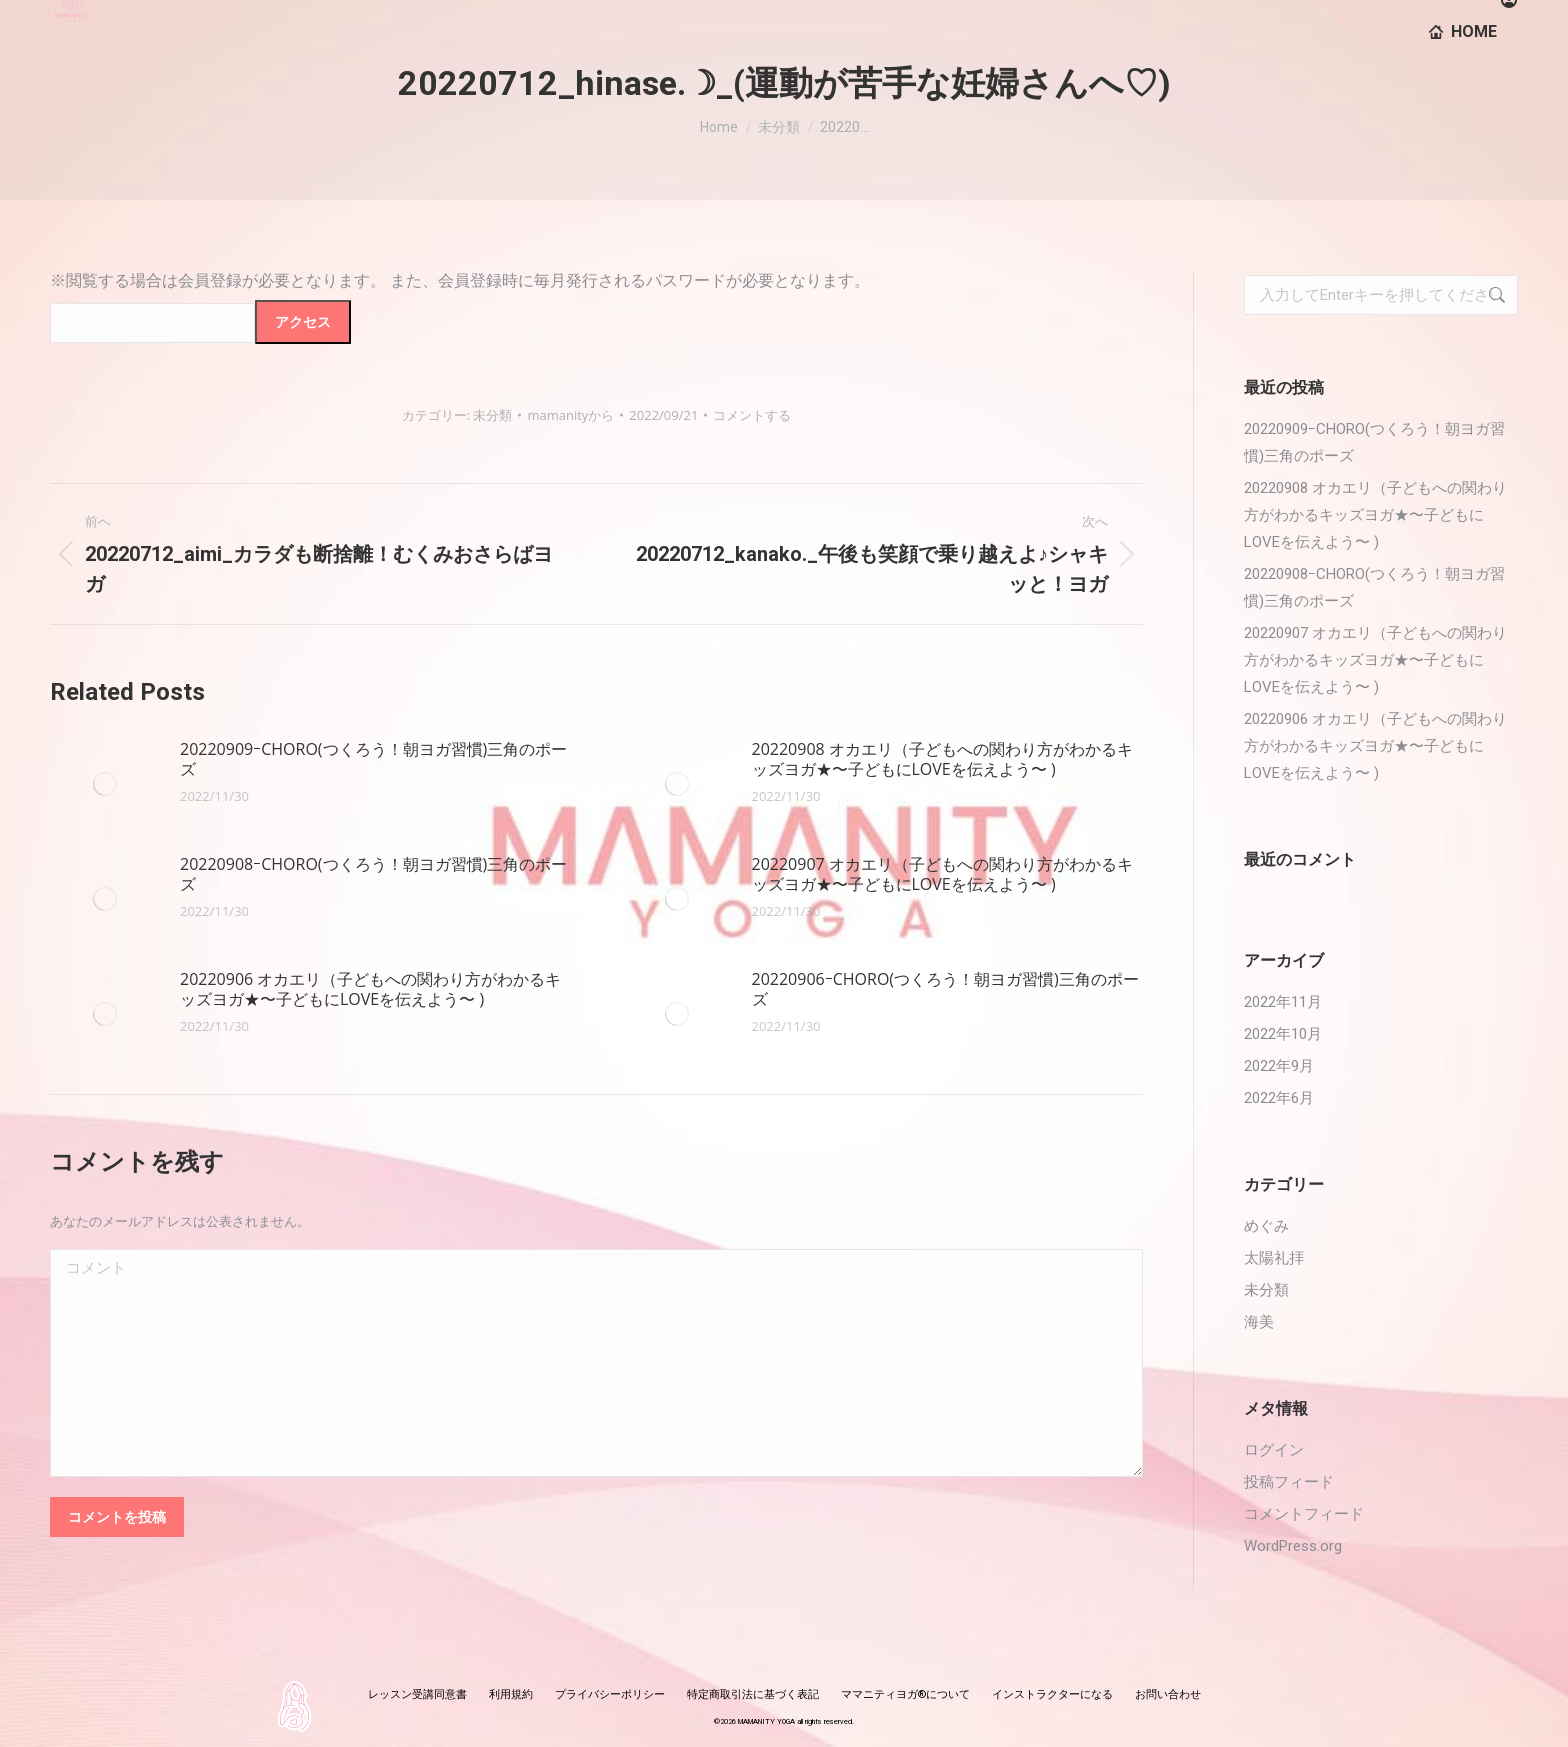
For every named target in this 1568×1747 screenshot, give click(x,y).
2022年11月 (1283, 1002)
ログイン (1274, 1450)
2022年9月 (1279, 1066)
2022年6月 (1279, 1098)
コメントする (752, 415)
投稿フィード (1289, 1482)
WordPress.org (1293, 1546)
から (570, 415)
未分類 (492, 415)
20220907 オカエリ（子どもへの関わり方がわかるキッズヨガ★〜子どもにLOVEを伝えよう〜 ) (942, 874)
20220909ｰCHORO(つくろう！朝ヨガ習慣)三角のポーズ (373, 759)
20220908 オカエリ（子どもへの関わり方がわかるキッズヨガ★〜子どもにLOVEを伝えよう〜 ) (942, 759)
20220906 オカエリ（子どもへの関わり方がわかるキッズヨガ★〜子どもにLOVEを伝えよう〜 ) (370, 989)
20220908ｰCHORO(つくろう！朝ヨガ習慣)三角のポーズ (373, 874)
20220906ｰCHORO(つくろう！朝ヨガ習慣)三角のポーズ (945, 989)
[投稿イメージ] (105, 784)
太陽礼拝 (1274, 1258)
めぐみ (1266, 1226)
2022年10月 (1283, 1034)
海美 (1259, 1322)
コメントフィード (1304, 1514)
